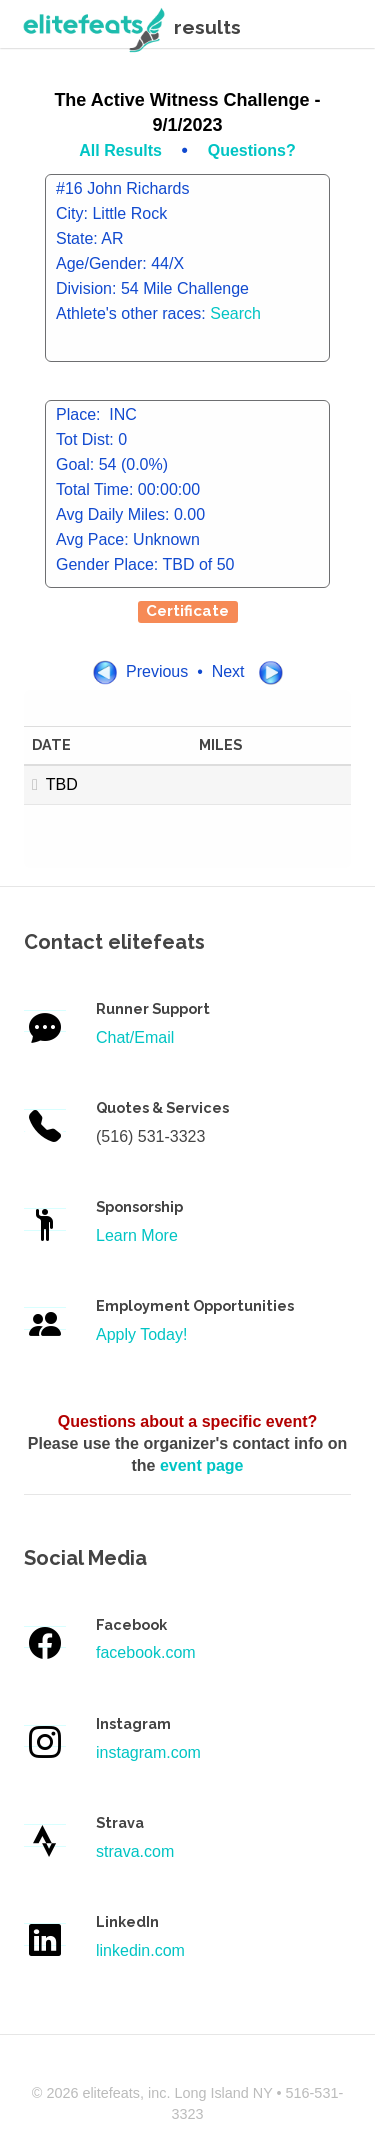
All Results (122, 150)
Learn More (137, 1235)
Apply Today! (141, 1334)
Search (235, 313)
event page (202, 1465)
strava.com (135, 1851)
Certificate (187, 611)
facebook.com (146, 1652)
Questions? (252, 150)
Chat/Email (135, 1037)
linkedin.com (140, 1950)
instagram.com (148, 1752)
